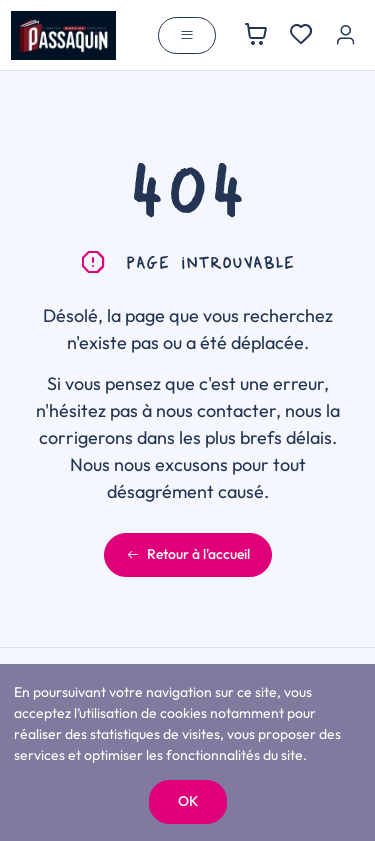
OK (188, 801)
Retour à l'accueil (188, 554)
